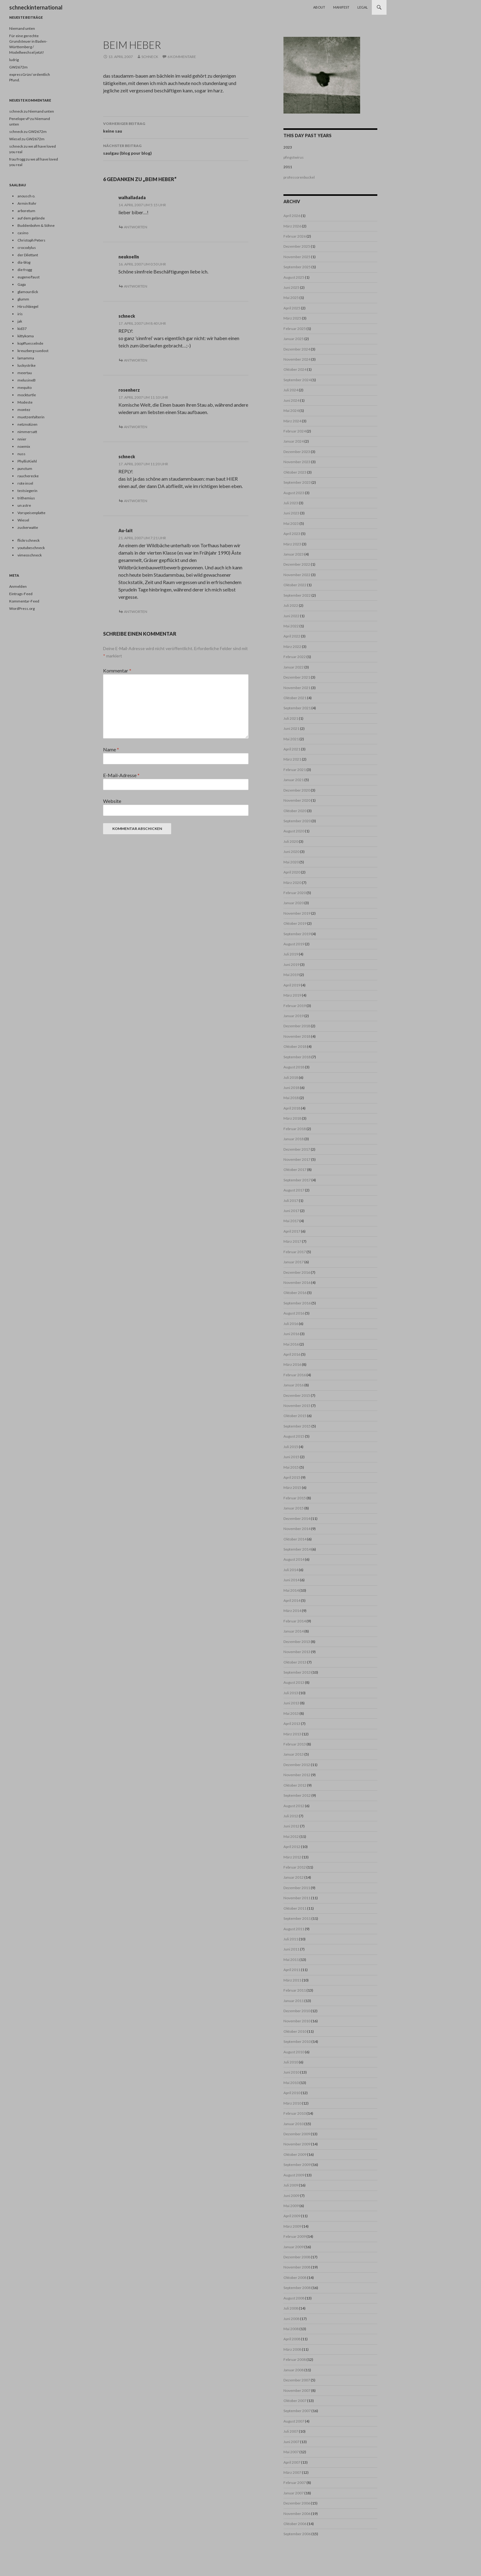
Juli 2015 (290, 1446)
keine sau (175, 127)
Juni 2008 (291, 2318)
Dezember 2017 (296, 1149)
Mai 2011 (291, 1959)
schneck (149, 56)
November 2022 (296, 574)
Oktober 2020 (294, 810)
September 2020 (297, 821)
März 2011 (292, 1980)
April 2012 (291, 1846)
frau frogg (17, 159)
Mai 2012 (291, 1836)
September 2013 (297, 1672)
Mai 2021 (291, 739)
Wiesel (23, 520)
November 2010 (296, 2021)
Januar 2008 (293, 2370)
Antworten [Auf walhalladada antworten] (135, 227)
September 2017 (297, 1180)
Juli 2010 (290, 2062)
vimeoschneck (29, 555)
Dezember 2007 (296, 2380)
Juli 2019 (290, 954)
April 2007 (291, 2462)
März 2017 (292, 1241)
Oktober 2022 (294, 585)
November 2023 (296, 461)
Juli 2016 (290, 1323)
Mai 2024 (291, 410)
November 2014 (296, 1528)
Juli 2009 (290, 2185)
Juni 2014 (291, 1580)
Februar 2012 (294, 1867)
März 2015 (292, 1487)
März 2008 (292, 2349)
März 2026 (292, 226)
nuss (21, 453)
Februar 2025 (294, 328)
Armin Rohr (27, 203)
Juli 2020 (290, 841)
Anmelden (18, 586)
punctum (24, 468)
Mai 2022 (291, 626)
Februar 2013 (294, 1744)
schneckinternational (36, 7)
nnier (21, 439)
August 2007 (293, 2421)
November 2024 (296, 359)
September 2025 (297, 267)
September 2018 (297, 1057)
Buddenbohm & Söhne (36, 225)
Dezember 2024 (296, 349)
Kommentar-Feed (24, 601)
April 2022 (291, 636)
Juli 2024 (290, 390)
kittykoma (25, 336)
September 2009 (297, 2164)
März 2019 (292, 995)
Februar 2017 (294, 1251)
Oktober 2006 (294, 2523)
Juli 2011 (290, 1939)
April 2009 (291, 2216)
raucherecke (28, 476)
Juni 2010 (291, 2072)
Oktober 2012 (294, 1785)
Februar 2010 (294, 2113)
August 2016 (293, 1313)
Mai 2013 (291, 1713)
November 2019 (296, 913)
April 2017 (291, 1231)
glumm (23, 299)
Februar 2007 (294, 2482)
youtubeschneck (31, 547)
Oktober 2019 (294, 923)
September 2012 (297, 1795)
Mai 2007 (291, 2452)
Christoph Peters (31, 240)
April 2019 (291, 985)
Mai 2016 (291, 1344)
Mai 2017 (291, 1220)
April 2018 (291, 1108)
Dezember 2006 (296, 2503)
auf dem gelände (31, 218)
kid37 (22, 328)
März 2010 (292, 2103)
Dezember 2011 (296, 1887)
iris (20, 314)
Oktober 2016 (294, 1292)
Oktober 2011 (294, 1908)
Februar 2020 (294, 892)
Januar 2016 (293, 1385)
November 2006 (296, 2513)
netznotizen (27, 424)
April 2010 (291, 2092)
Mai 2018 (291, 1097)
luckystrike (26, 365)
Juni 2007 (291, 2441)
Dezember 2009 (296, 2134)
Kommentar (117, 670)
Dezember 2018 (296, 1026)
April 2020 (291, 872)
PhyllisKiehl (27, 461)
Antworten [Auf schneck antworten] (135, 360)
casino (22, 232)
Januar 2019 (293, 1015)
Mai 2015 (291, 1467)
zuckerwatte (27, 527)
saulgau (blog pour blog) (175, 149)
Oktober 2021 (294, 697)
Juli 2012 (290, 1816)
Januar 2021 (293, 779)
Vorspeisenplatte (31, 512)
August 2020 (293, 831)
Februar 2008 (294, 2359)
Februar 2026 (294, 236)
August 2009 (293, 2175)
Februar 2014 (294, 1621)
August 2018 (293, 1067)
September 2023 (297, 482)
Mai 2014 (291, 1590)
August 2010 (293, 2052)
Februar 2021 (294, 769)
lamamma (25, 358)
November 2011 (296, 1898)
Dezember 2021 (296, 677)
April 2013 (291, 1723)
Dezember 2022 (296, 564)
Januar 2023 (293, 554)
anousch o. (26, 196)
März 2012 (292, 1857)
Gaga (21, 284)
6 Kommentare (181, 56)
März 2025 (292, 318)
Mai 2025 (291, 297)
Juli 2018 (290, 1077)
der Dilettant (27, 255)
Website (112, 801)
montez (23, 409)
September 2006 (297, 2533)
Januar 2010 (293, 2123)
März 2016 (292, 1364)
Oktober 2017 (294, 1169)
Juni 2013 (291, 1703)
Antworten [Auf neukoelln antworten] (135, 286)
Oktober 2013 (294, 1662)
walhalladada (132, 197)
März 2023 (292, 544)
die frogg (24, 269)
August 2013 (293, 1682)
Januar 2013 (293, 1754)
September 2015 (297, 1426)
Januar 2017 (293, 1262)
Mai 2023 (291, 523)
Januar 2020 (293, 903)
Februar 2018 (294, 1128)
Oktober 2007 (294, 2400)
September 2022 (297, 595)
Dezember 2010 (296, 2011)
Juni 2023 (291, 513)
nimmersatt (27, 431)
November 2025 (296, 256)
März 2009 (292, 2226)
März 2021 (292, 759)
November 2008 (296, 2267)
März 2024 (292, 421)
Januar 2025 (293, 338)
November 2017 (296, 1159)
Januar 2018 (293, 1139)
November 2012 (296, 1774)
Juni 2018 (291, 1087)
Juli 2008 (290, 2308)
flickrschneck (28, 540)
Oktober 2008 (294, 2277)
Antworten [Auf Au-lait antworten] (135, 611)
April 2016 (291, 1354)
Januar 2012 (293, 1877)
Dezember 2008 (296, 2257)
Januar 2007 (293, 2493)
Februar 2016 (294, 1375)
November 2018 (296, 1036)
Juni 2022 (291, 616)
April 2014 (291, 1600)
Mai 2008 (291, 2328)
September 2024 (297, 380)
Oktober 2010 (294, 2031)
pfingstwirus (293, 157)
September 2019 (297, 934)
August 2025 (293, 277)
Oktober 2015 (294, 1415)
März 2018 (292, 1118)
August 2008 (293, 2298)
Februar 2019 (294, 1005)
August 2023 (293, 492)
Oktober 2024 (294, 369)
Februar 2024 (294, 431)
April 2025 (291, 308)
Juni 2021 (291, 728)
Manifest (341, 7)
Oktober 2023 (294, 472)
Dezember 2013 (296, 1641)
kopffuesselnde (30, 343)
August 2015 (293, 1436)
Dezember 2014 (296, 1518)
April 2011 (291, 1969)
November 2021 (296, 687)
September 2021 (297, 708)
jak (19, 321)
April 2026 (291, 215)
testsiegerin (27, 490)
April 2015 (291, 1477)
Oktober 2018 (294, 1046)
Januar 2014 (293, 1631)
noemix (23, 446)
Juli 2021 (290, 718)
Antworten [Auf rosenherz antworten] (135, 426)
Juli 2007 (290, 2431)
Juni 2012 (291, 1826)
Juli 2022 (290, 605)
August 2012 (293, 1805)
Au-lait (125, 530)
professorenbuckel (299, 177)
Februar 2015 (294, 1498)
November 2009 (296, 2144)
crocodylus (26, 247)
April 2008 (291, 2339)
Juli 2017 (290, 1200)
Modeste (25, 402)
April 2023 (291, 533)
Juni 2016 (291, 1333)
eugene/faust (28, 277)
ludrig (14, 59)
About (319, 7)
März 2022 (292, 646)
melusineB (26, 380)
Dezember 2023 (296, 451)
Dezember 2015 (296, 1395)
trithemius (26, 498)
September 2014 (297, 1549)
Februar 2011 (294, 1990)
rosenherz (129, 390)
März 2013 (292, 1734)
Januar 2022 (293, 667)
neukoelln (128, 256)
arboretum (26, 210)
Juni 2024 (291, 400)
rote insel (25, 483)
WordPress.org (22, 608)
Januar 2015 (293, 1508)
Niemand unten (22, 28)
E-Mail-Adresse (121, 775)
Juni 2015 (291, 1457)
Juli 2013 (290, 1693)
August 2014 (293, 1559)
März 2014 (292, 1610)
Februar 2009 (294, 2236)
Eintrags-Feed (21, 593)
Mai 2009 (291, 2205)
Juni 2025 (291, 287)
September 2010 (297, 2041)
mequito (24, 387)
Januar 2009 (293, 2247)
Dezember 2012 (296, 1764)
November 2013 (296, 1651)
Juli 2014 (290, 1569)
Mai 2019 (291, 974)
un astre (24, 505)
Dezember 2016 (296, 1272)
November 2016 (296, 1282)
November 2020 (296, 800)
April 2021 (291, 749)
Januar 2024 (293, 441)
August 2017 (293, 1190)
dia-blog (23, 262)
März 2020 (292, 882)
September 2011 (297, 1918)
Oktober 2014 (294, 1539)
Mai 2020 (291, 862)
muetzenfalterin (30, 417)
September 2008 (297, 2287)
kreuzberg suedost (32, 350)
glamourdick (27, 291)
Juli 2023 (290, 503)
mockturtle (26, 395)
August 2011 (293, 1929)
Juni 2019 (291, 964)
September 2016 (297, 1303)
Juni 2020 (291, 851)
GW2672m (18, 67)
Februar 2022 (294, 656)
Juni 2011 (291, 1949)
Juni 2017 (291, 1210)
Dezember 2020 (296, 790)
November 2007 (296, 2390)
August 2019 (293, 944)
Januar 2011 (293, 2000)
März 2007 (292, 2472)
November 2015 (296, 1405)
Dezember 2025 (296, 246)
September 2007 (297, 2410)
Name (111, 749)
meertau (24, 372)
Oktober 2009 (294, 2154)
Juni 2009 (291, 2195)
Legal (362, 7)
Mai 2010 (291, 2082)
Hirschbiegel (27, 306)
